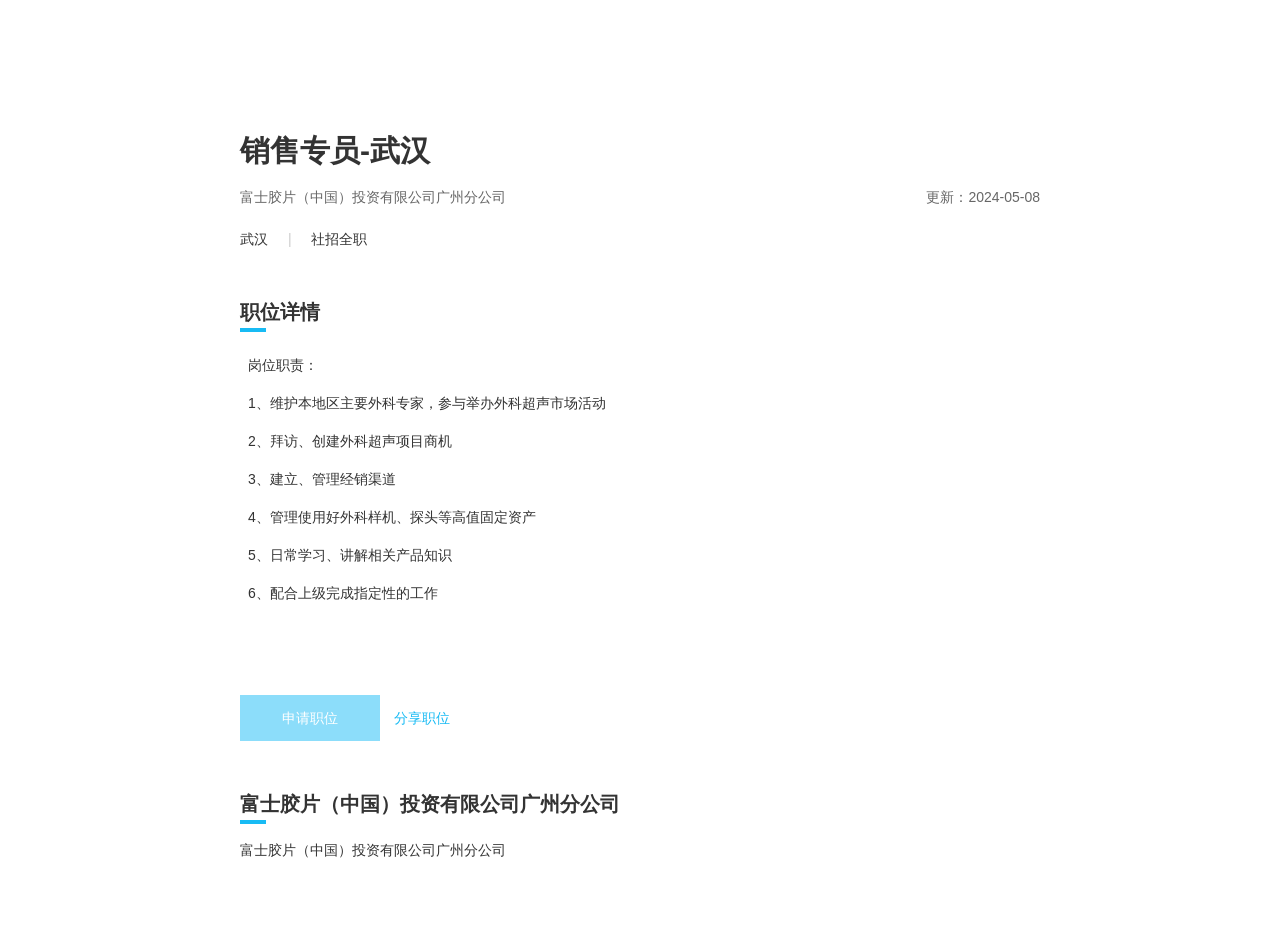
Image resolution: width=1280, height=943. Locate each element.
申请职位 (310, 718)
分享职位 (422, 718)
